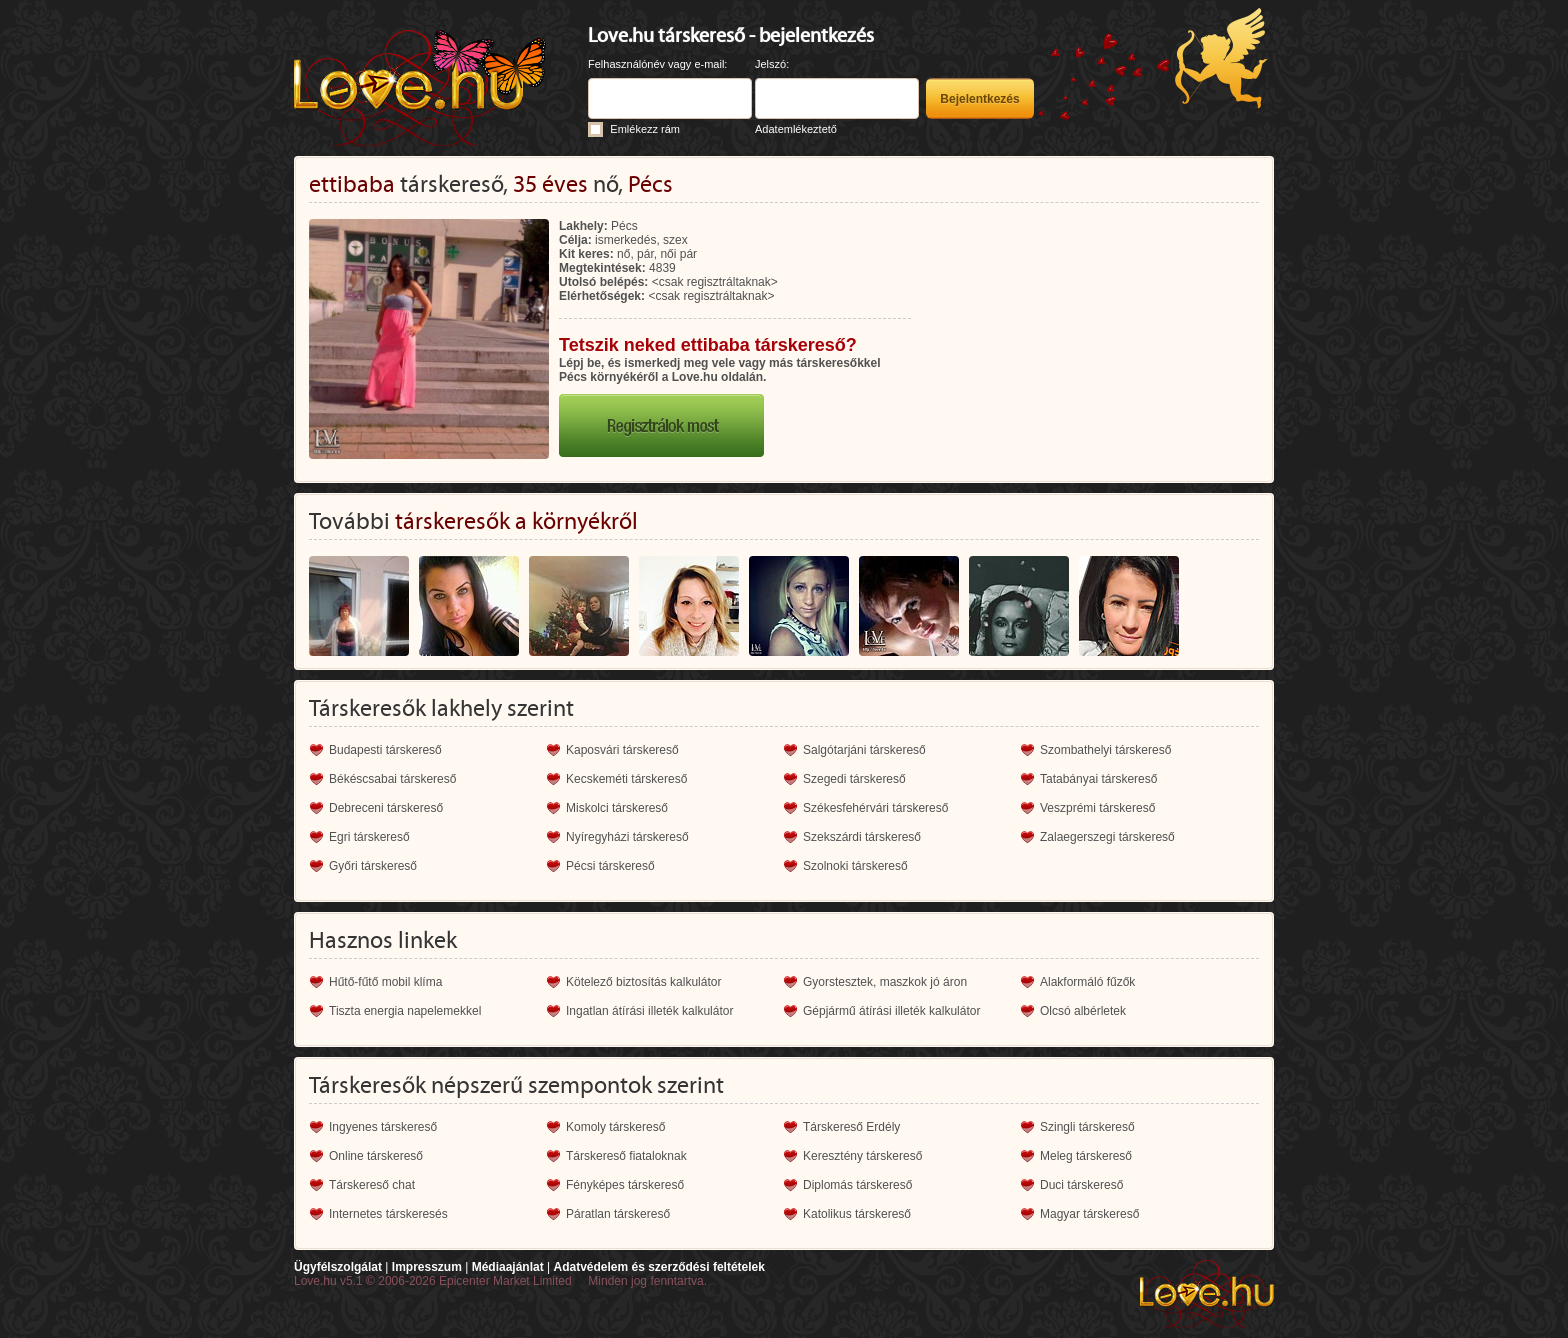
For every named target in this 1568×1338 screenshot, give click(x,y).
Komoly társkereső (615, 1127)
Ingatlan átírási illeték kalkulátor (649, 1011)
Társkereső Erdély (851, 1127)
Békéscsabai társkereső (392, 779)
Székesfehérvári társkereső (875, 808)
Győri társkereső (373, 866)
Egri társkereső (369, 837)
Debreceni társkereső (386, 808)
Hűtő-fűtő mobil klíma (385, 982)
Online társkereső (376, 1156)
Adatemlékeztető (796, 129)
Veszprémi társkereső (1097, 808)
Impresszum (427, 1267)
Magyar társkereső (1089, 1214)
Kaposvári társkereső (622, 750)
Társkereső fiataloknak (626, 1156)
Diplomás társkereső (857, 1185)
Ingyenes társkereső (383, 1127)
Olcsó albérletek (1083, 1011)
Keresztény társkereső (862, 1156)
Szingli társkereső (1087, 1127)
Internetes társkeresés (388, 1214)
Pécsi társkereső (610, 866)
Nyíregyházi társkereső (627, 837)
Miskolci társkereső (617, 808)
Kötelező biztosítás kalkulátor (643, 982)
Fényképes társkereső (625, 1185)
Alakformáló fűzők (1087, 982)
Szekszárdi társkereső (862, 837)
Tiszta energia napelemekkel (405, 1011)
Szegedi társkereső (854, 779)
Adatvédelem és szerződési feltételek (658, 1267)
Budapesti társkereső (385, 750)
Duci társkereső (1081, 1185)
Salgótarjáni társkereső (864, 750)
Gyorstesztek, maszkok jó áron (885, 982)
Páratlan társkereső (618, 1214)
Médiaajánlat (508, 1267)
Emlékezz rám (645, 129)
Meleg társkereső (1086, 1156)
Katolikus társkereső (857, 1214)
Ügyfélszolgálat (338, 1267)
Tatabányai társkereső (1098, 779)
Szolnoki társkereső (855, 866)
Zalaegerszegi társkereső (1107, 837)
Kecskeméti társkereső (626, 779)
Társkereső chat (372, 1185)
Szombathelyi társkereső (1105, 750)
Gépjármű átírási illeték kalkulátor (891, 1011)
